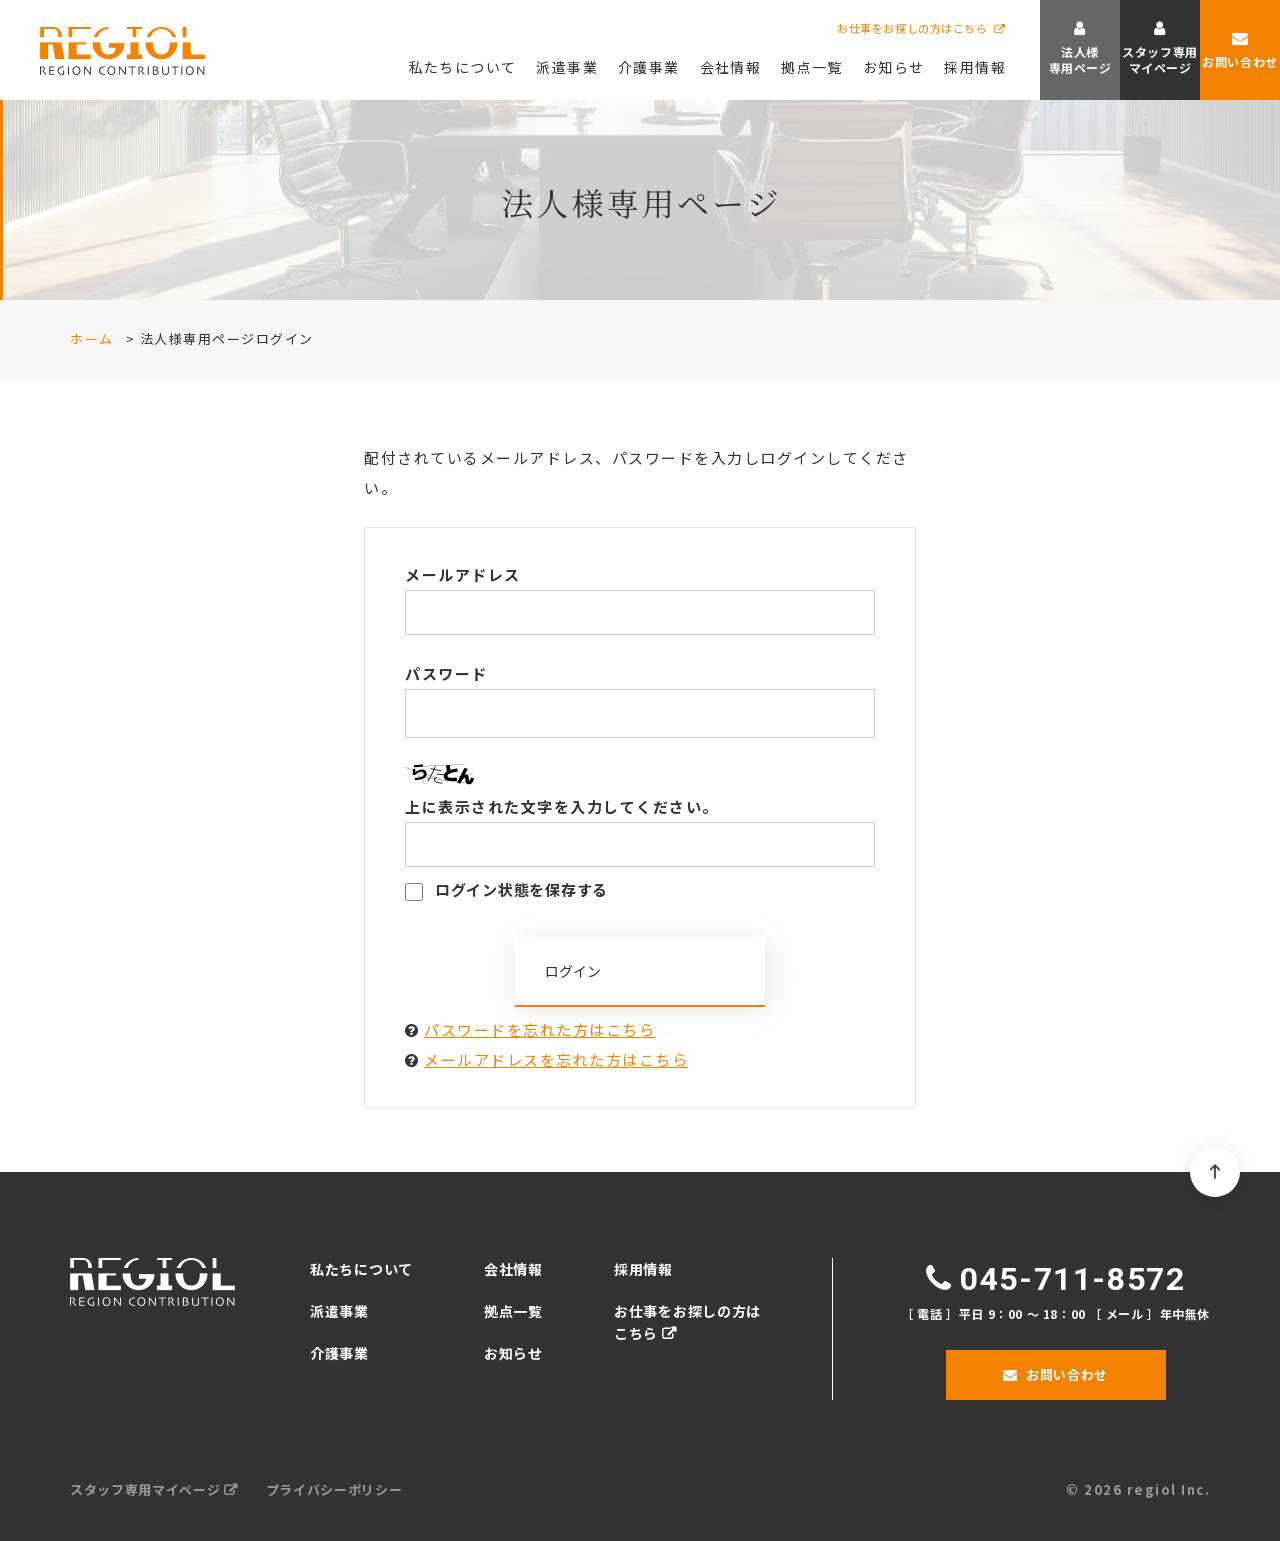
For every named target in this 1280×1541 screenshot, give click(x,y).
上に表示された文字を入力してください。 (562, 806)
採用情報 (643, 1269)
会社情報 (513, 1269)
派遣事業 (339, 1311)
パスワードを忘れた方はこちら (539, 1029)
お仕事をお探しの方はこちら (912, 28)
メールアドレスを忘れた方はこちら (556, 1059)
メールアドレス (463, 574)
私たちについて (361, 1269)
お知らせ (513, 1353)
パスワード (446, 673)
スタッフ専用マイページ (145, 1489)
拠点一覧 (513, 1311)
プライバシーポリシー (334, 1489)
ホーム (92, 338)
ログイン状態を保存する (506, 889)
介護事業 (339, 1353)
